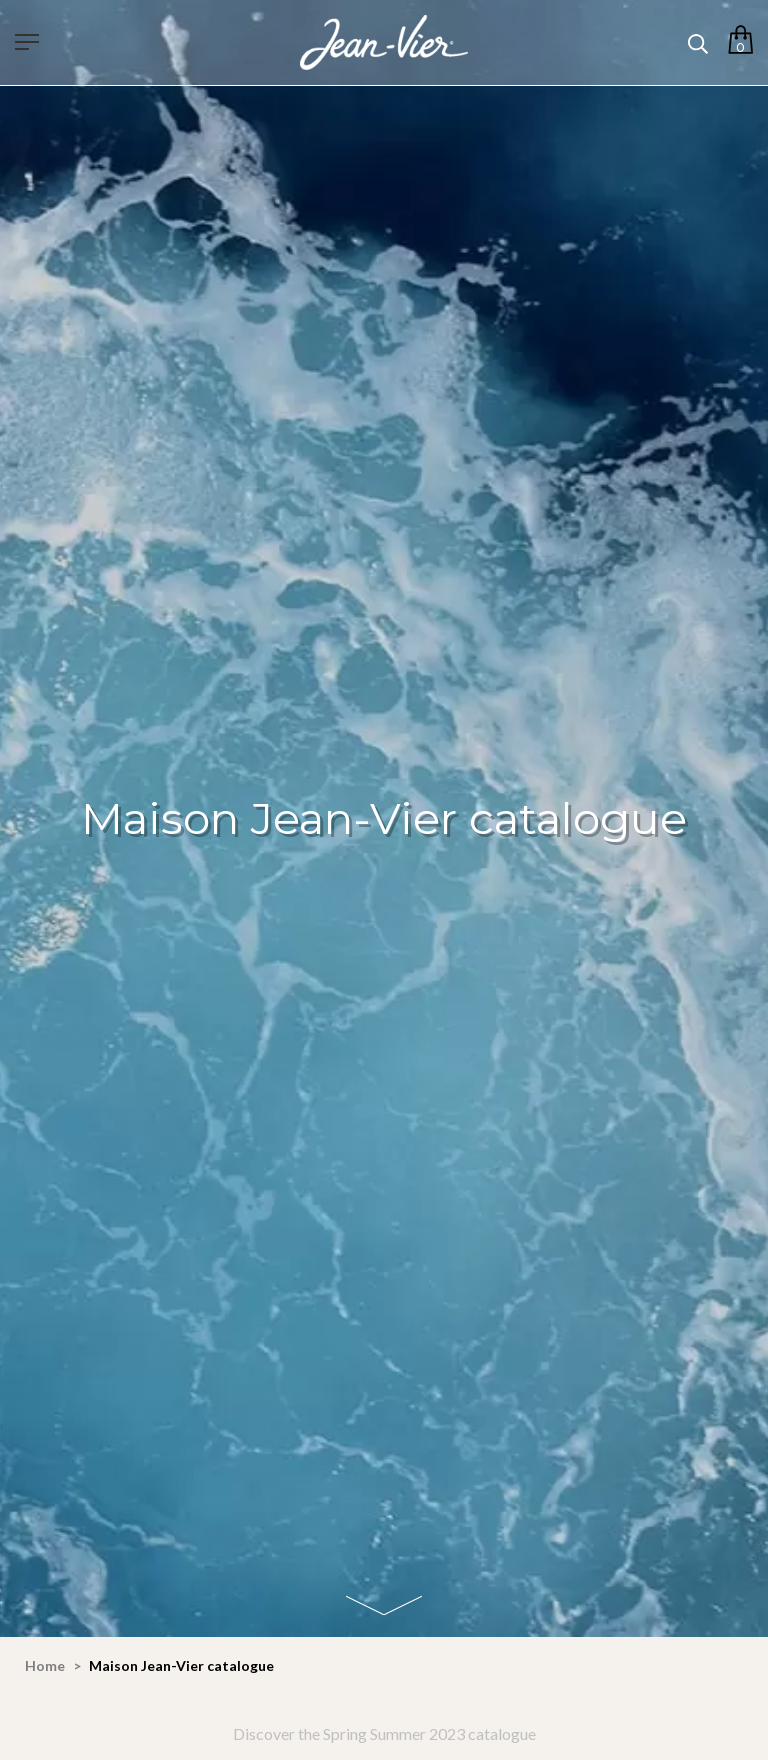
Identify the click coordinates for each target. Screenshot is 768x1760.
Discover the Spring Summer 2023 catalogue (384, 1733)
